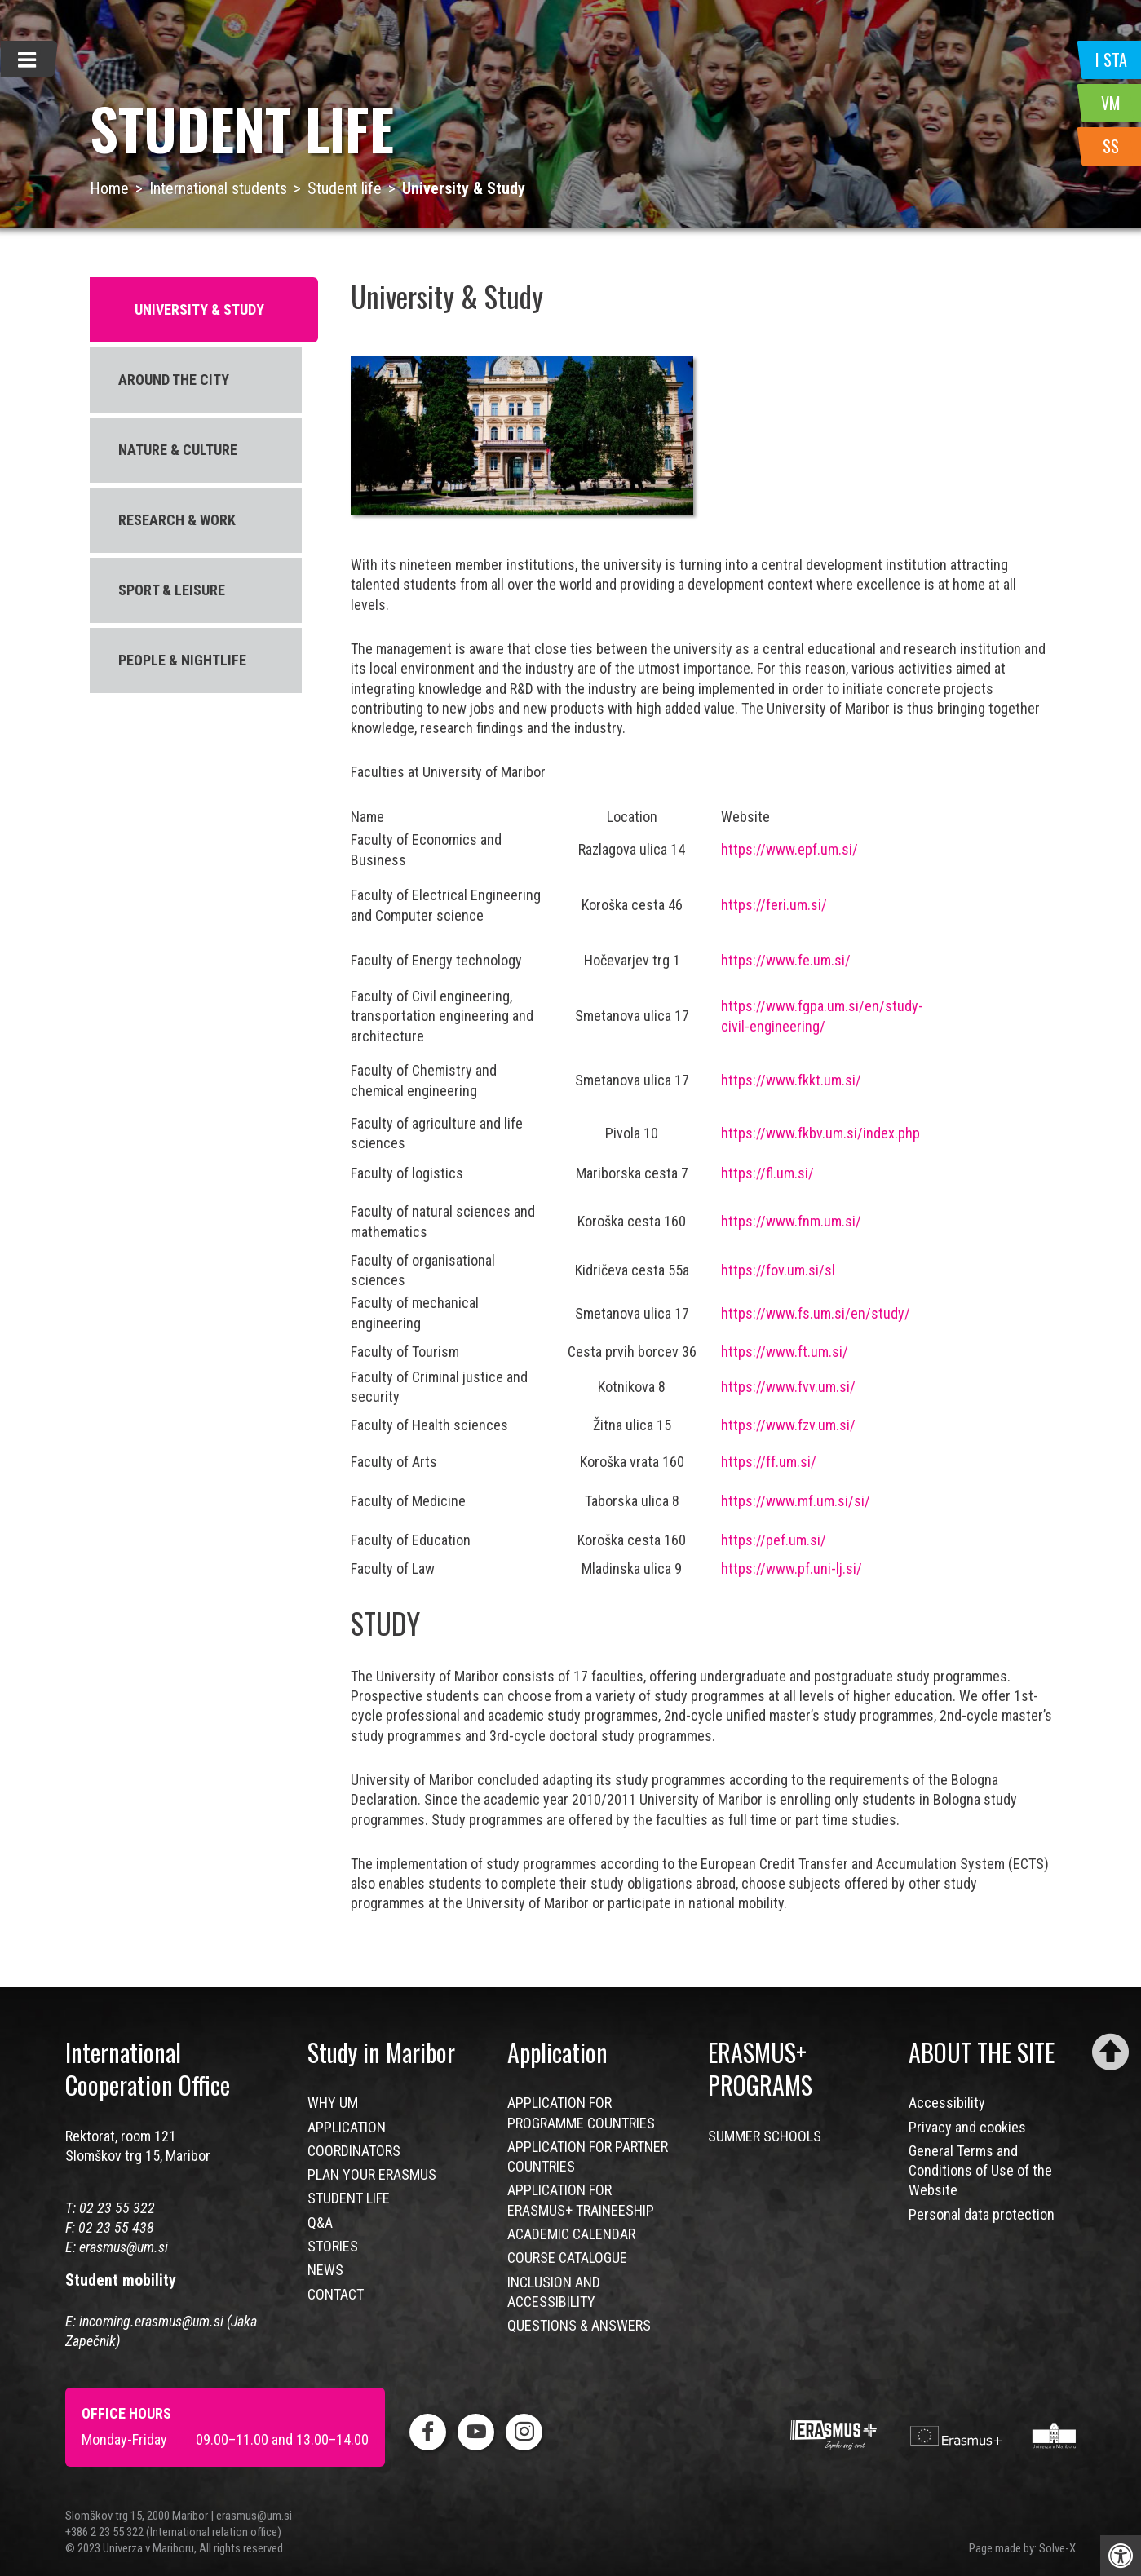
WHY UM (332, 2102)
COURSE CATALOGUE (567, 2257)
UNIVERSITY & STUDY (199, 309)
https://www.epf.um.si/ (789, 849)
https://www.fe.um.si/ (786, 960)
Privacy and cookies (967, 2127)
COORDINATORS (353, 2150)
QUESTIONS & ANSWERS (579, 2325)
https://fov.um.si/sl (778, 1270)
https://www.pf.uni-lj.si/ (791, 1568)
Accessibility (947, 2102)
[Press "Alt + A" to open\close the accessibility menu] (1120, 2555)
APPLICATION (346, 2127)
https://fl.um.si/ (767, 1173)
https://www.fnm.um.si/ (791, 1221)
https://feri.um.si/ (774, 904)
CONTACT (335, 2294)
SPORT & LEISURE (171, 590)
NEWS (325, 2269)
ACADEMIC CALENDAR (571, 2233)
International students (218, 188)
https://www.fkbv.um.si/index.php (820, 1133)
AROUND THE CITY (173, 379)
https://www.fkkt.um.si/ (791, 1080)
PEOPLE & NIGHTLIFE (182, 660)
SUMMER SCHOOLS (764, 2136)
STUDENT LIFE (348, 2198)
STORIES (332, 2246)
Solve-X (1057, 2548)
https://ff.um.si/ (768, 1461)
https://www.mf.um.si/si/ (795, 1500)
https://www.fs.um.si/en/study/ (815, 1313)
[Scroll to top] (1110, 2052)
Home (109, 188)
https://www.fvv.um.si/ (788, 1386)
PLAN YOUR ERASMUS (371, 2174)
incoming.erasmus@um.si (151, 2321)
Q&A (320, 2222)
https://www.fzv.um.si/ (788, 1425)
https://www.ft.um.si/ (784, 1351)
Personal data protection (982, 2214)
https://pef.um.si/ (773, 1540)
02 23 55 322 (117, 2207)
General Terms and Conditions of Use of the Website (980, 2170)
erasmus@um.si (123, 2247)
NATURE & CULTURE (177, 449)
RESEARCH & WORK (177, 519)
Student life (344, 188)
